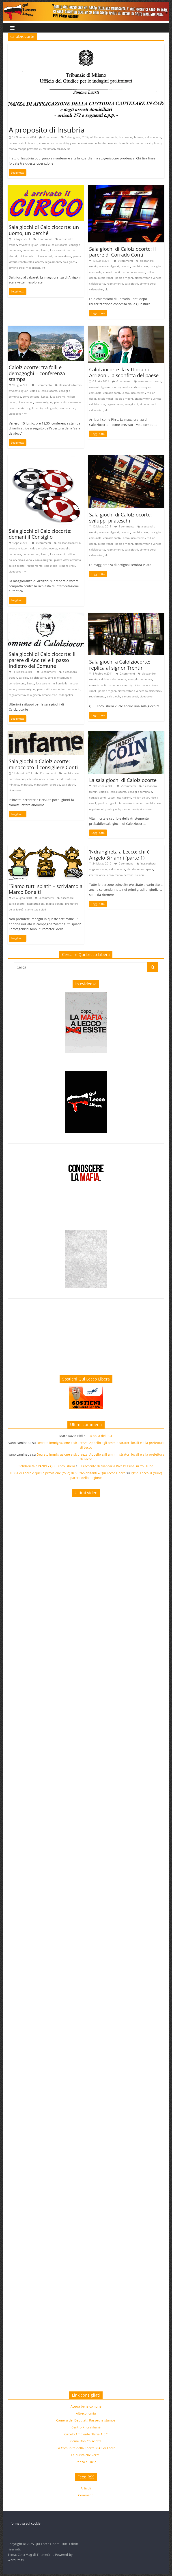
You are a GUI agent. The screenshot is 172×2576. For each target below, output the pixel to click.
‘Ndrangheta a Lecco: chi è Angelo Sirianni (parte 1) (119, 854)
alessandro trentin (70, 385)
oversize (54, 784)
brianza (139, 137)
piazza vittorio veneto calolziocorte (58, 689)
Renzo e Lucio (86, 2462)
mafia (12, 149)
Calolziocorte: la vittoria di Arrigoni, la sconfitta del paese (124, 372)
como (58, 143)
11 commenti (45, 773)
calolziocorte (153, 137)
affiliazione (97, 137)
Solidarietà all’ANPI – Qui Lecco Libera (47, 1466)
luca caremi (57, 250)
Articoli (86, 2488)
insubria (113, 143)
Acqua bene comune (86, 2406)
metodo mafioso (65, 779)
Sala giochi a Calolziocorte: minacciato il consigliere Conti (43, 764)
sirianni (139, 875)
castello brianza (27, 143)
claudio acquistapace (140, 869)
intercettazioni (35, 904)
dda (65, 143)
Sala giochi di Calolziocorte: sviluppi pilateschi (120, 517)
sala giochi (69, 262)
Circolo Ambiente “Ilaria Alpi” (86, 2434)
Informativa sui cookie (24, 2523)
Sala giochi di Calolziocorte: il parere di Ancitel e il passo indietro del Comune (42, 660)
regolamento (53, 262)
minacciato (41, 784)
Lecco (157, 143)
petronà (128, 875)
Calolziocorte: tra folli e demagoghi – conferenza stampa (37, 373)
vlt (43, 268)
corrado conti (31, 250)
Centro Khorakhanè (86, 2427)
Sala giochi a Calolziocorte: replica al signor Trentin (119, 664)
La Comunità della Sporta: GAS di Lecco (86, 2448)
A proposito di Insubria (47, 130)
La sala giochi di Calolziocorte (123, 780)
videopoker (33, 268)
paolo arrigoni (62, 256)
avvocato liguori (29, 245)
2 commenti (42, 239)
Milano (61, 149)
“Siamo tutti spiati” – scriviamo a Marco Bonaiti (45, 889)
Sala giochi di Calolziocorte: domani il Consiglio (40, 533)
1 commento (42, 385)
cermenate (46, 143)
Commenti (86, 2495)
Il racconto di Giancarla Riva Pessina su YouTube (116, 1466)
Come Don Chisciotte (85, 2441)
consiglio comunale (60, 677)
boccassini (125, 137)
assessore (67, 898)
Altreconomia (86, 2413)
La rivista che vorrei (86, 2455)
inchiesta (100, 143)
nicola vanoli (44, 256)
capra (12, 143)
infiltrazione (96, 875)
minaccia (26, 784)
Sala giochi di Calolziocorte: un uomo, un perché (44, 230)
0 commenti (48, 137)
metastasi (49, 149)
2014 (85, 137)
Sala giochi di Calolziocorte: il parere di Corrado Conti (122, 251)
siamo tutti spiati (35, 909)
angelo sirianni (98, 869)
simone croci (17, 268)
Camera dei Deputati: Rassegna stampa (86, 2420)
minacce (14, 784)
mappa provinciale (29, 149)
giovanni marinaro (81, 143)
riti (68, 149)
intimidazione (35, 779)
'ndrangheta (72, 137)
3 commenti (46, 672)
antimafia (112, 137)
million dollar (27, 256)
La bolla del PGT (100, 1436)
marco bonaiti (54, 904)
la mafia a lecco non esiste (135, 143)
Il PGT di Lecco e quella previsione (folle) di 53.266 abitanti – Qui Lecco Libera (67, 1473)
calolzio (45, 245)
